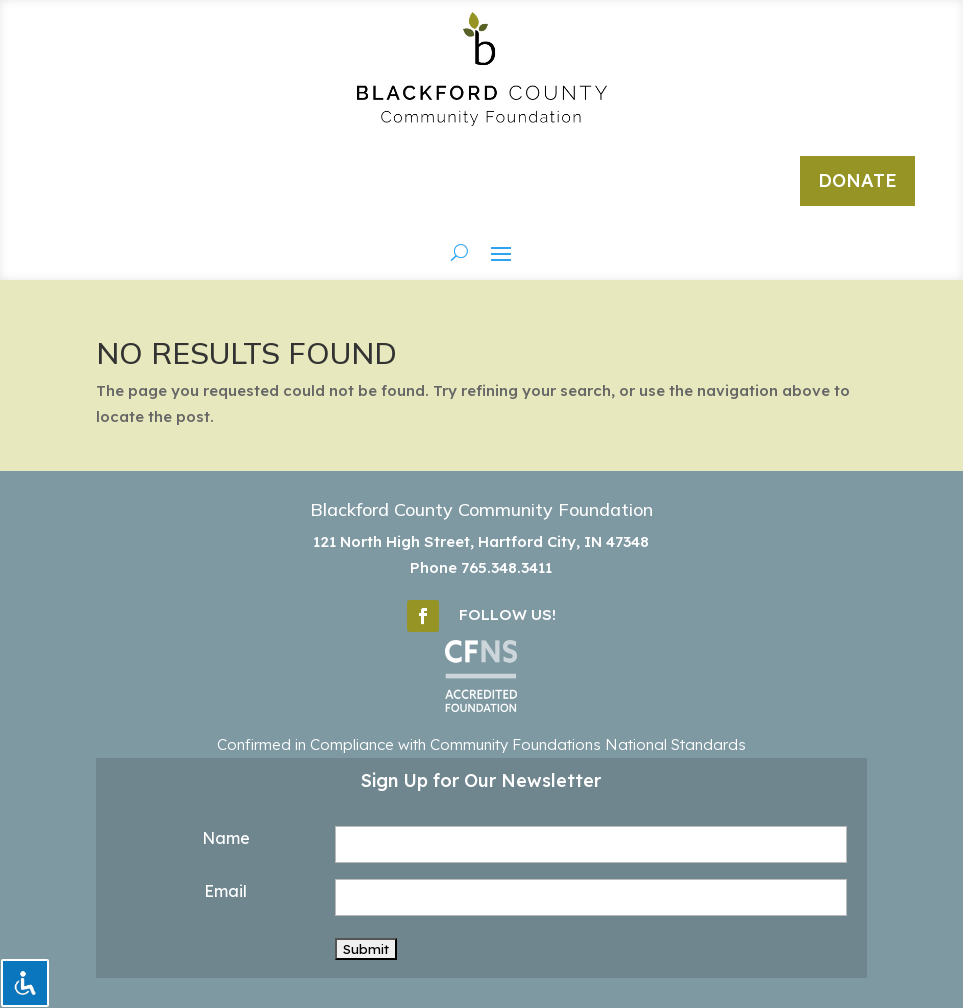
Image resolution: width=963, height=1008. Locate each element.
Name (226, 838)
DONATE (857, 180)
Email (225, 891)
